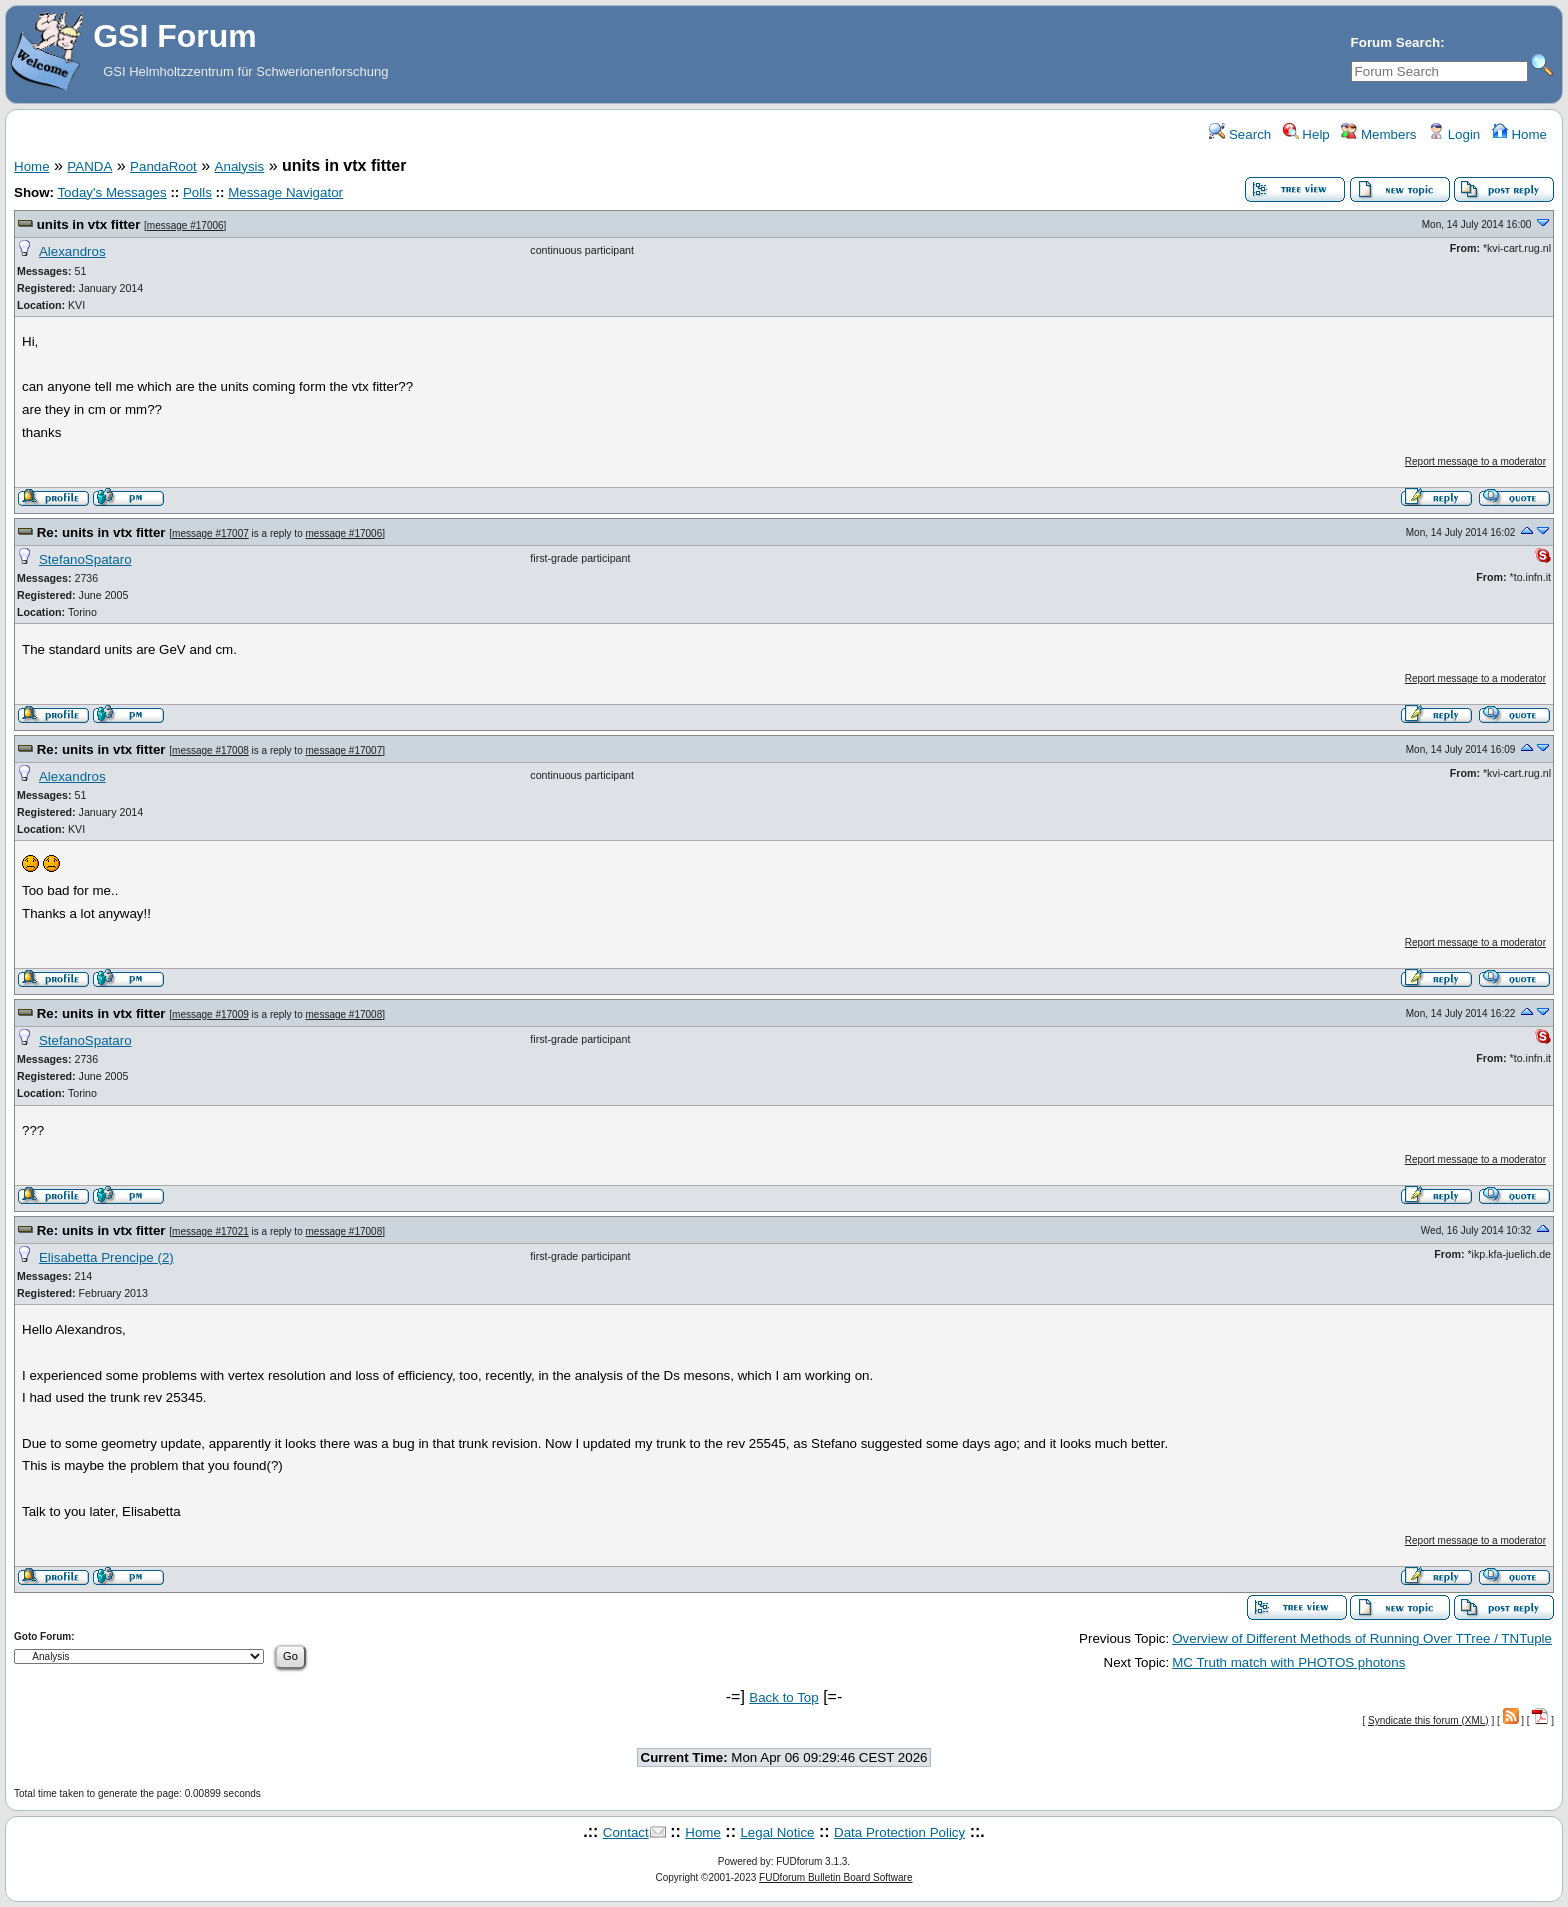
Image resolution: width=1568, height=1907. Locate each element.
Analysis (240, 166)
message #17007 (210, 533)
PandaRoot (163, 166)
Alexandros (72, 251)
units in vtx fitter (89, 224)
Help (1306, 134)
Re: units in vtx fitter (101, 532)
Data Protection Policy (899, 1832)
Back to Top (783, 1697)
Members (1378, 134)
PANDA (89, 166)
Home (1519, 134)
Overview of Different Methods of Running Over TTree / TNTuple (1362, 1638)
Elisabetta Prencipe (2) (106, 1257)
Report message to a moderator (1475, 461)
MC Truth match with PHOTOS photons (1288, 1662)
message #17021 (210, 1231)
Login (1454, 134)
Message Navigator (285, 192)
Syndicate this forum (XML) (1428, 1720)
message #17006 (185, 225)
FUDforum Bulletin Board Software (835, 1877)
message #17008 (210, 750)
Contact (626, 1832)
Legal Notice (777, 1832)
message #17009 (210, 1014)
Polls (197, 192)
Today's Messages (111, 192)
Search (1240, 134)
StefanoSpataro (85, 559)
